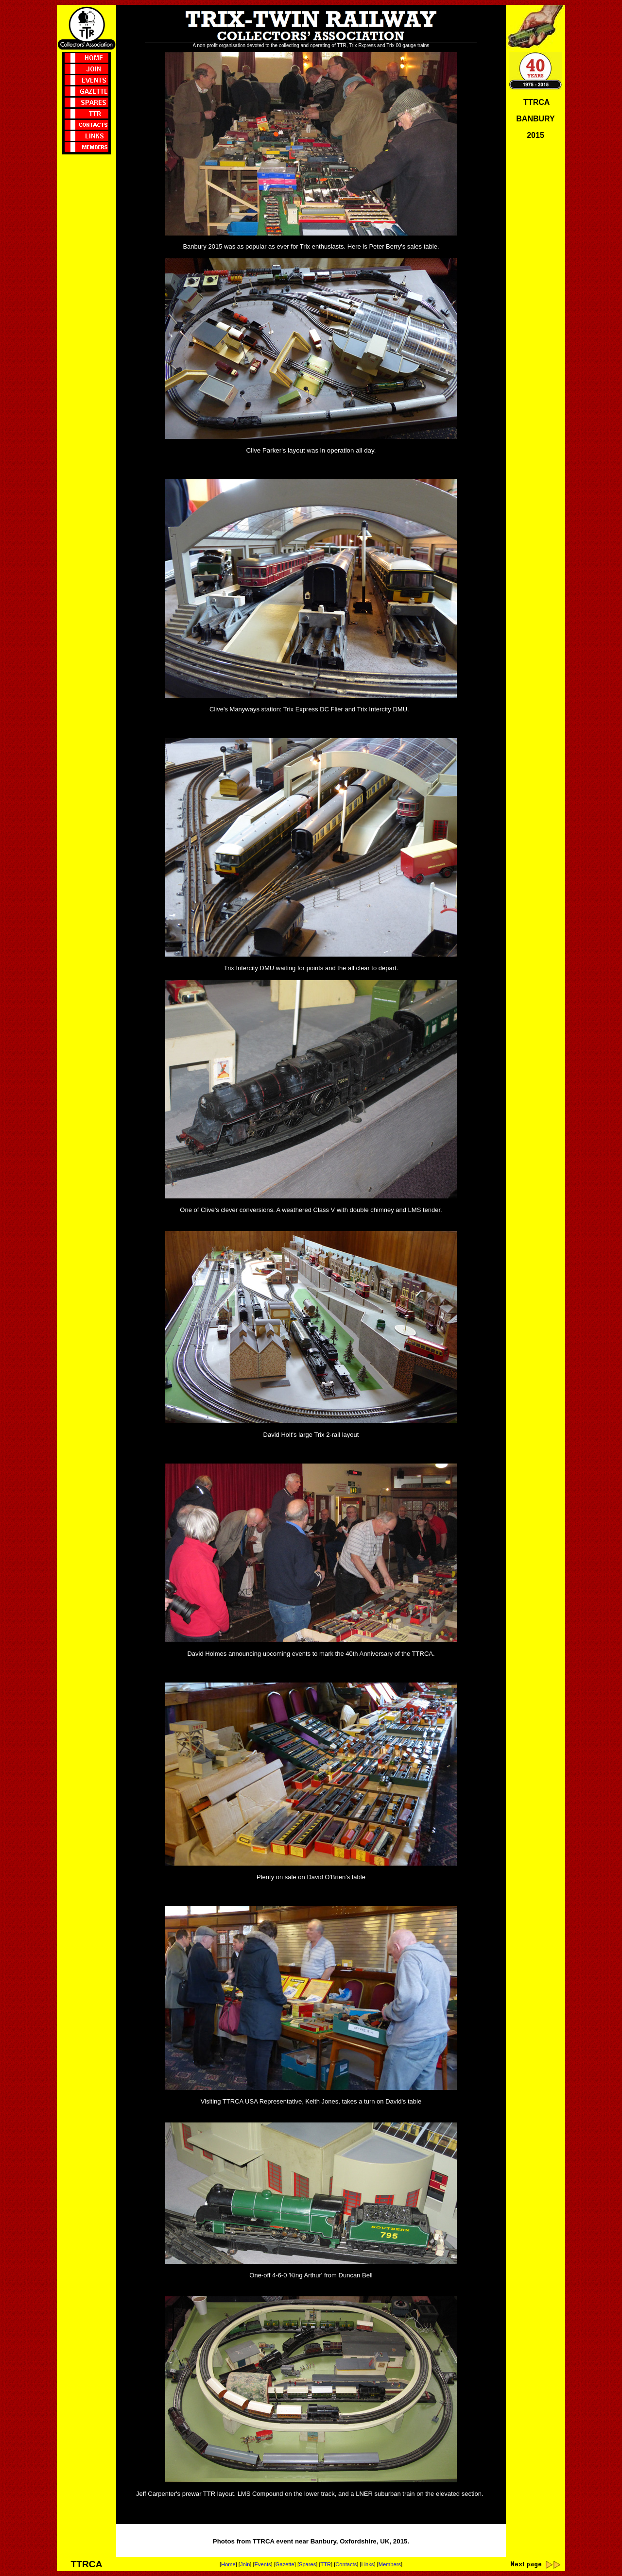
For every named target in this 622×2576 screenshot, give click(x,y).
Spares (307, 2564)
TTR (325, 2564)
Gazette (285, 2564)
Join (245, 2564)
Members (390, 2564)
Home (228, 2564)
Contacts (346, 2564)
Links (367, 2564)
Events (263, 2564)
